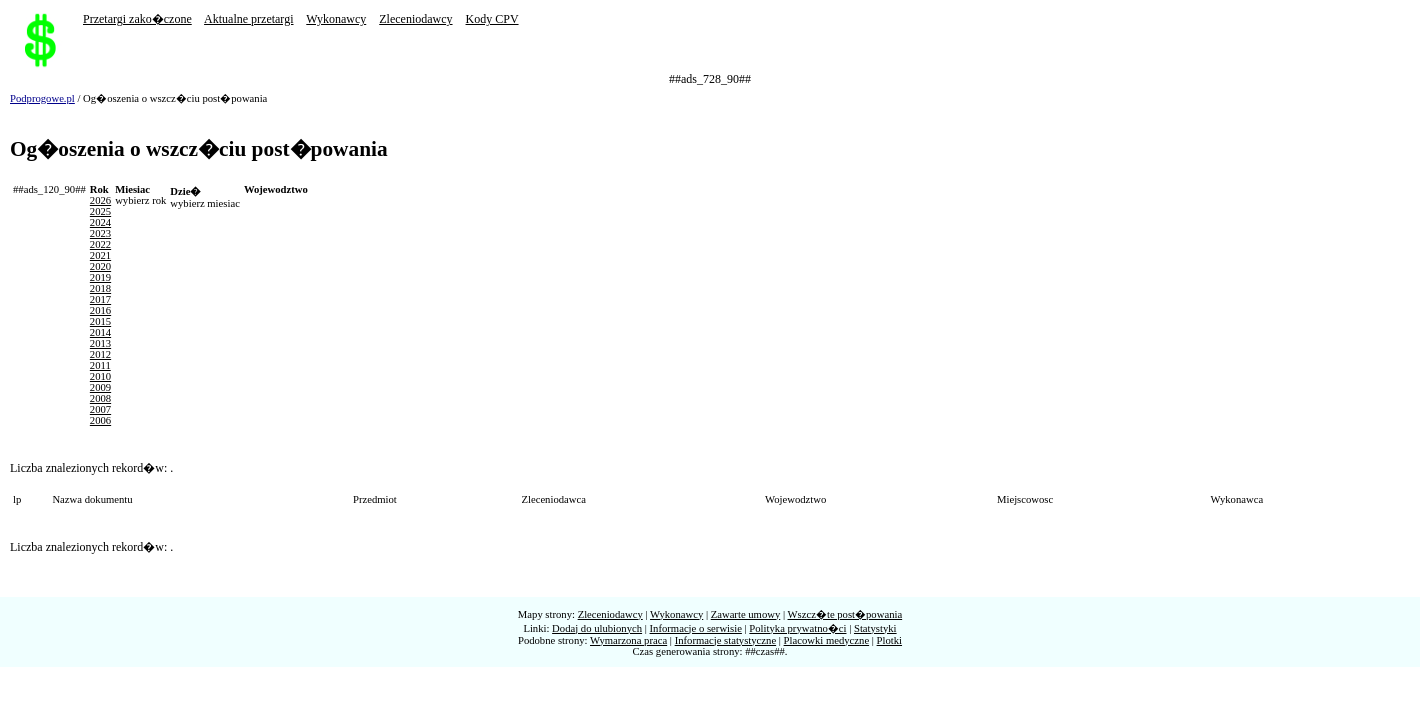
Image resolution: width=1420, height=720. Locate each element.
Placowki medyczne (827, 640)
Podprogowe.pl (42, 98)
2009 (100, 387)
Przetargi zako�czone (137, 19)
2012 (100, 354)
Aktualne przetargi (248, 19)
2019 (100, 277)
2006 (100, 420)
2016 (100, 310)
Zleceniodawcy (415, 19)
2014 (100, 332)
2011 (100, 365)
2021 (100, 255)
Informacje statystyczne (725, 640)
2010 (100, 376)
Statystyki (875, 628)
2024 (100, 222)
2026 (100, 200)
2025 (100, 211)
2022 (100, 244)
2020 (100, 266)
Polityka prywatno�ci (797, 628)
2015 (100, 321)
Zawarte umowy (746, 614)
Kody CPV (492, 19)
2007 (100, 409)
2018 (100, 288)
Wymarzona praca (628, 640)
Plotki (889, 640)
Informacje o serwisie (696, 628)
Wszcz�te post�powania (845, 614)
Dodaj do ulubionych (597, 628)
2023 (100, 233)
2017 (100, 299)
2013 (100, 343)
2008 (100, 398)
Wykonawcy (336, 19)
